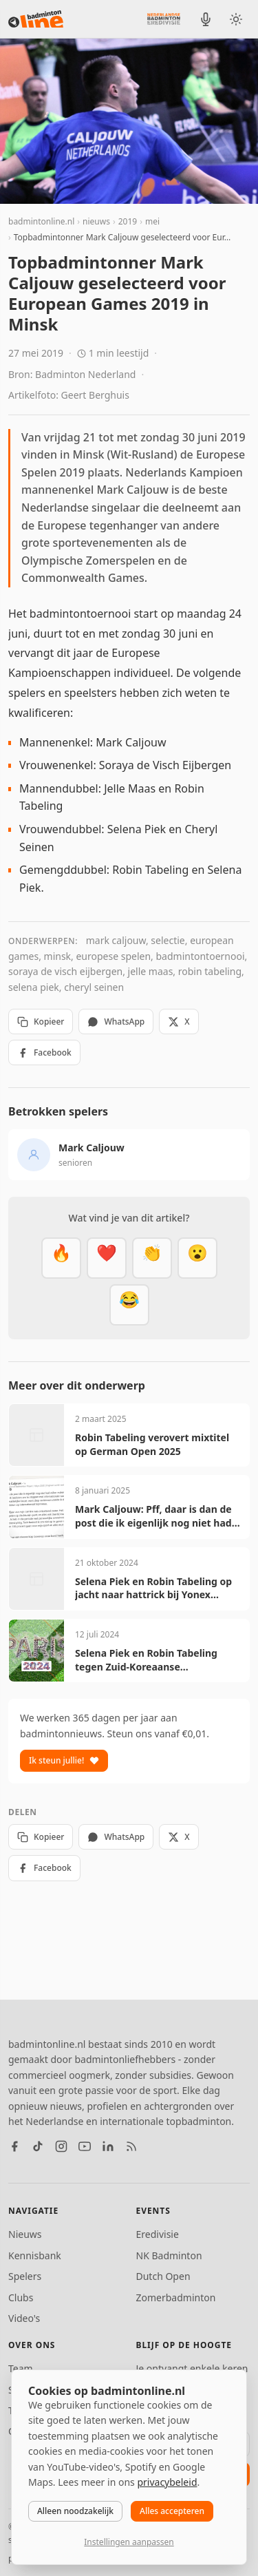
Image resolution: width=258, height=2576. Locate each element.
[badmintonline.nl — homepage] (35, 19)
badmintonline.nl (41, 221)
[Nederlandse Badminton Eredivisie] (164, 18)
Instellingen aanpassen (128, 2542)
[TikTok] (38, 2146)
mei (152, 221)
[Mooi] (107, 1258)
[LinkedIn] (108, 2146)
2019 (127, 221)
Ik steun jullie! (64, 1760)
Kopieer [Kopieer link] (40, 1021)
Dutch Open (163, 2276)
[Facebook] (14, 2146)
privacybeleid (167, 2482)
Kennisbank (34, 2255)
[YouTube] (84, 2146)
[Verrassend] (197, 1258)
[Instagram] (61, 2146)
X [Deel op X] (178, 1021)
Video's (24, 2318)
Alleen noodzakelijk (75, 2511)
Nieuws (25, 2234)
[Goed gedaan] (152, 1258)
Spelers (24, 2276)
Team (20, 2368)
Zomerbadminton (176, 2297)
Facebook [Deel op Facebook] (44, 1052)
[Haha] (129, 1305)
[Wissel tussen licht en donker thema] (236, 19)
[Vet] (61, 1258)
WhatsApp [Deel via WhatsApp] (115, 1021)
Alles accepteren (172, 2511)
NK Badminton (169, 2255)
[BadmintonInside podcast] (205, 19)
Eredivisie (157, 2234)
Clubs (20, 2297)
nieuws (96, 221)
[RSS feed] (131, 2146)
